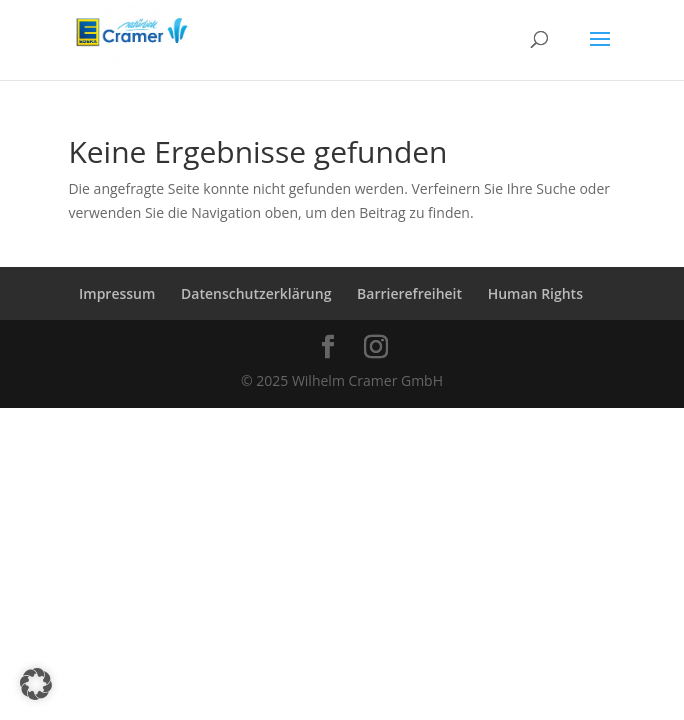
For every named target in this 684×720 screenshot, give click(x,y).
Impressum (117, 293)
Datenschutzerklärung (256, 293)
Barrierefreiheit (409, 293)
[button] (36, 684)
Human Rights (535, 293)
